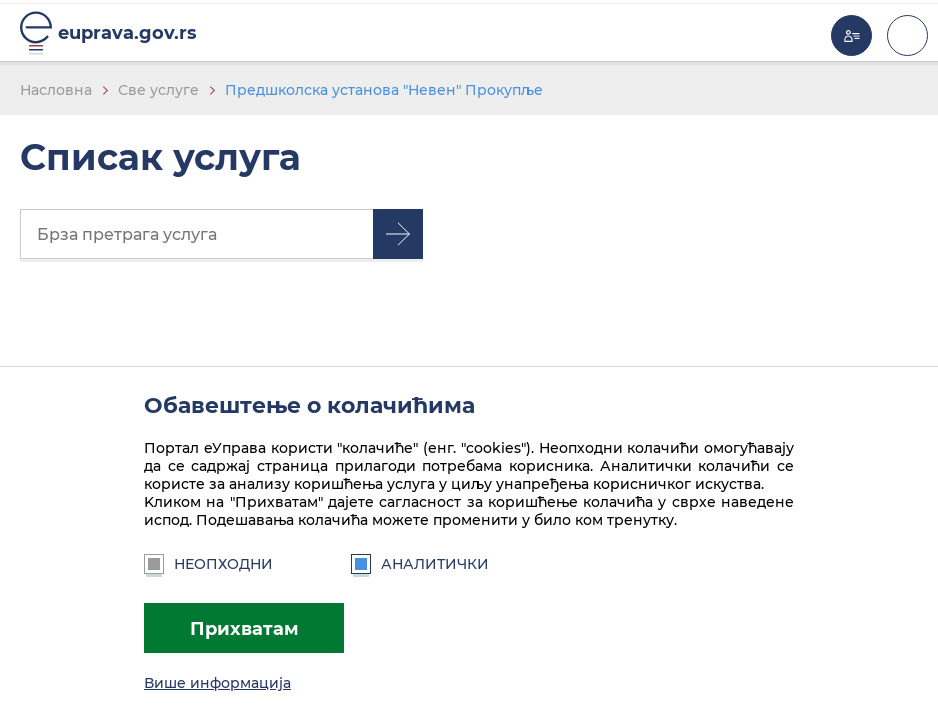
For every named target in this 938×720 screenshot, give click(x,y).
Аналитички (420, 564)
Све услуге (158, 90)
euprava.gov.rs (127, 32)
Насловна (56, 90)
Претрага (398, 234)
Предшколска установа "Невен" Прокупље (384, 90)
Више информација (217, 683)
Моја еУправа (851, 35)
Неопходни (208, 564)
